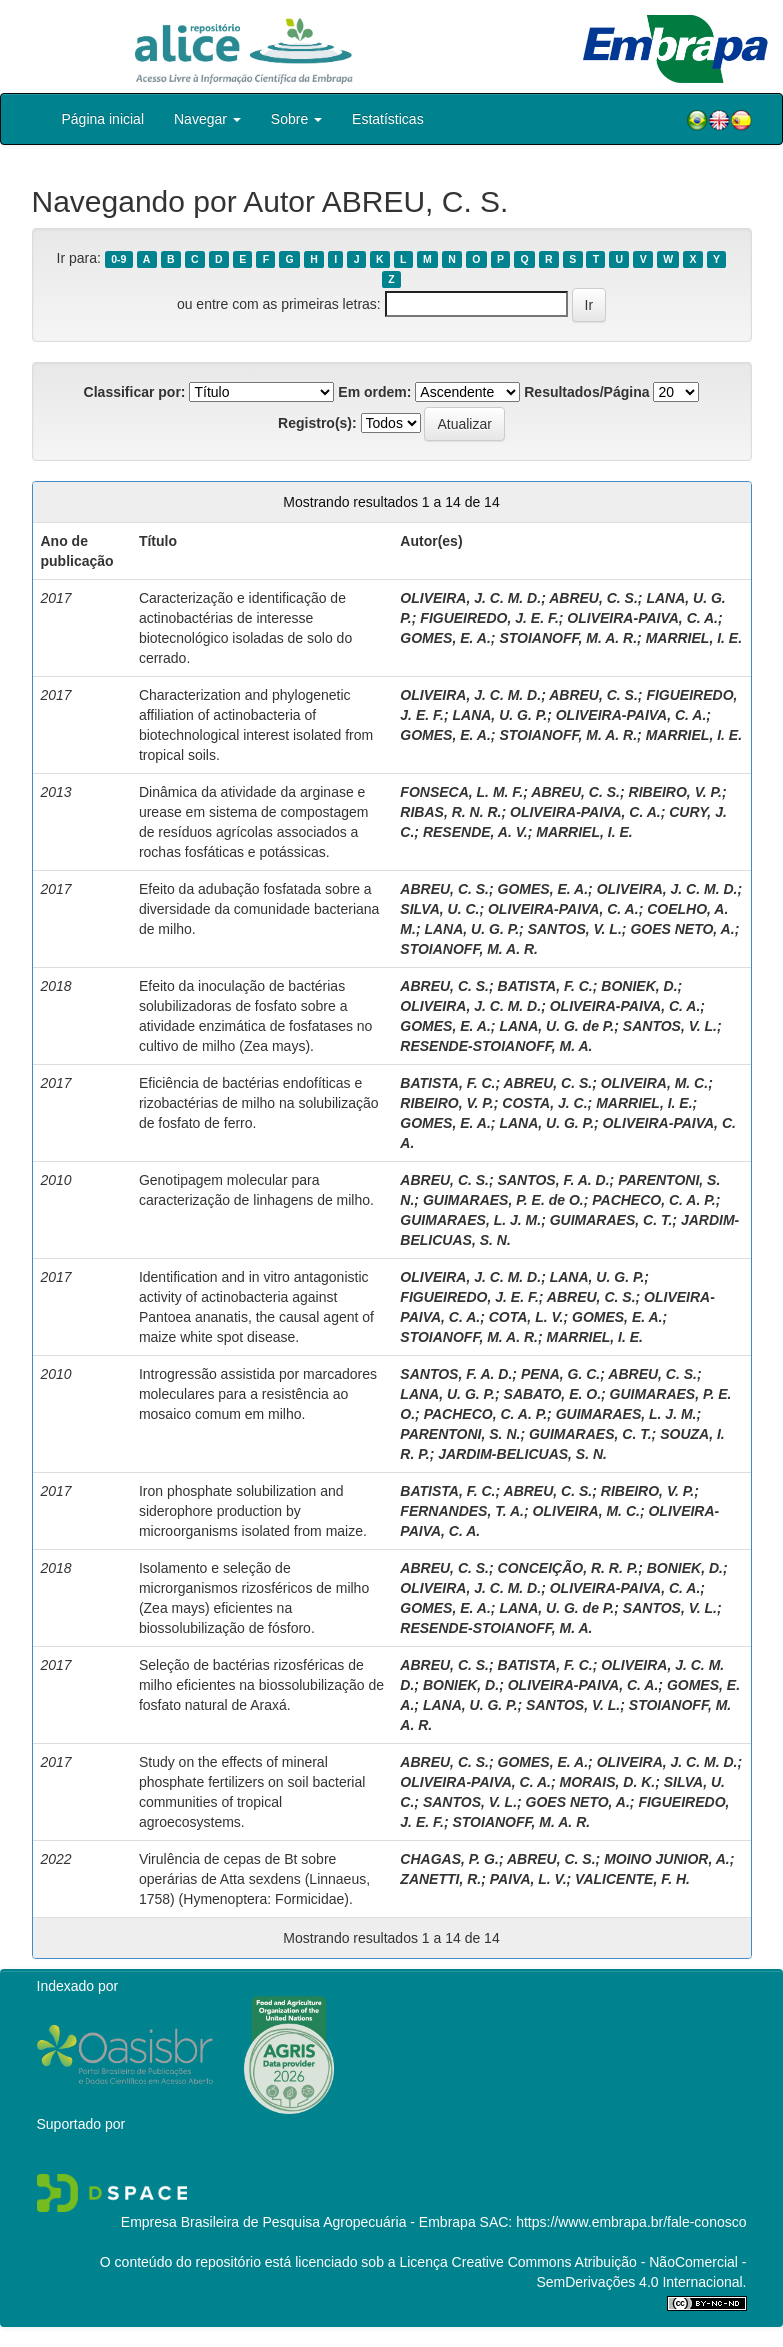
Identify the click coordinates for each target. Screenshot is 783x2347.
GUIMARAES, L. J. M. (470, 1220)
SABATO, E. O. (553, 1394)
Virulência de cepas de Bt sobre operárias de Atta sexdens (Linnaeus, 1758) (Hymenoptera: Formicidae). (254, 1879)
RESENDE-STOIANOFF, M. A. (496, 1046)
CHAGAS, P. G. (449, 1859)
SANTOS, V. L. (575, 929)
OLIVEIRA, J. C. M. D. (470, 598)
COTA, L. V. (526, 1317)
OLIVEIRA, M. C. (654, 1083)
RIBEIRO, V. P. (675, 792)
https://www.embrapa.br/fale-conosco (631, 2222)
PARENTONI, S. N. (460, 1434)
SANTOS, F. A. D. (554, 1180)
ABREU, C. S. (593, 598)
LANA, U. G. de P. (556, 1026)
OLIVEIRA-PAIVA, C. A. (642, 618)
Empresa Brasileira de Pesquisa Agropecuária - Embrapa (298, 2222)
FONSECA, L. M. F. (461, 792)
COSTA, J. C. (544, 1103)
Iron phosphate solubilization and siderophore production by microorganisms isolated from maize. (253, 1511)
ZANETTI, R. (440, 1879)
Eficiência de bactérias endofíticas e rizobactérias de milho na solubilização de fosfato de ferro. (259, 1103)
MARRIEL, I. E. (694, 638)
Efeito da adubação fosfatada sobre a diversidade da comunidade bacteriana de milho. (259, 909)
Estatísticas (388, 119)
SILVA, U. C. (439, 909)
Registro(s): (317, 423)
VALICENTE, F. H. (632, 1879)
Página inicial (103, 119)
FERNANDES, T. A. (462, 1511)
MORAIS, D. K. (608, 1782)
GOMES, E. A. (445, 638)
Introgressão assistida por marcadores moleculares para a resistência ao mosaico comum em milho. (258, 1394)
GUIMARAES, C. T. (611, 1220)
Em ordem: (374, 392)
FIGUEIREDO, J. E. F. (489, 618)
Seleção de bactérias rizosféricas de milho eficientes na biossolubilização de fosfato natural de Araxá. (261, 1685)
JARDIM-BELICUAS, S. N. (522, 1454)
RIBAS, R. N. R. (450, 812)
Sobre (296, 119)
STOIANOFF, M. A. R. (568, 638)
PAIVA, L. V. (528, 1879)
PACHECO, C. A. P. (653, 1200)
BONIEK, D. (639, 986)
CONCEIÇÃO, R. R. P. (568, 1568)
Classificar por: (135, 392)
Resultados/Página (586, 392)
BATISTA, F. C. (545, 986)
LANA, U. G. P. (499, 715)
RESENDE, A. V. (475, 832)
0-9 (118, 259)
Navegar (207, 119)
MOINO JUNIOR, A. (667, 1859)
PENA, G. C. (560, 1374)
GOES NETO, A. (682, 929)
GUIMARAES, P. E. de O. (503, 1200)
